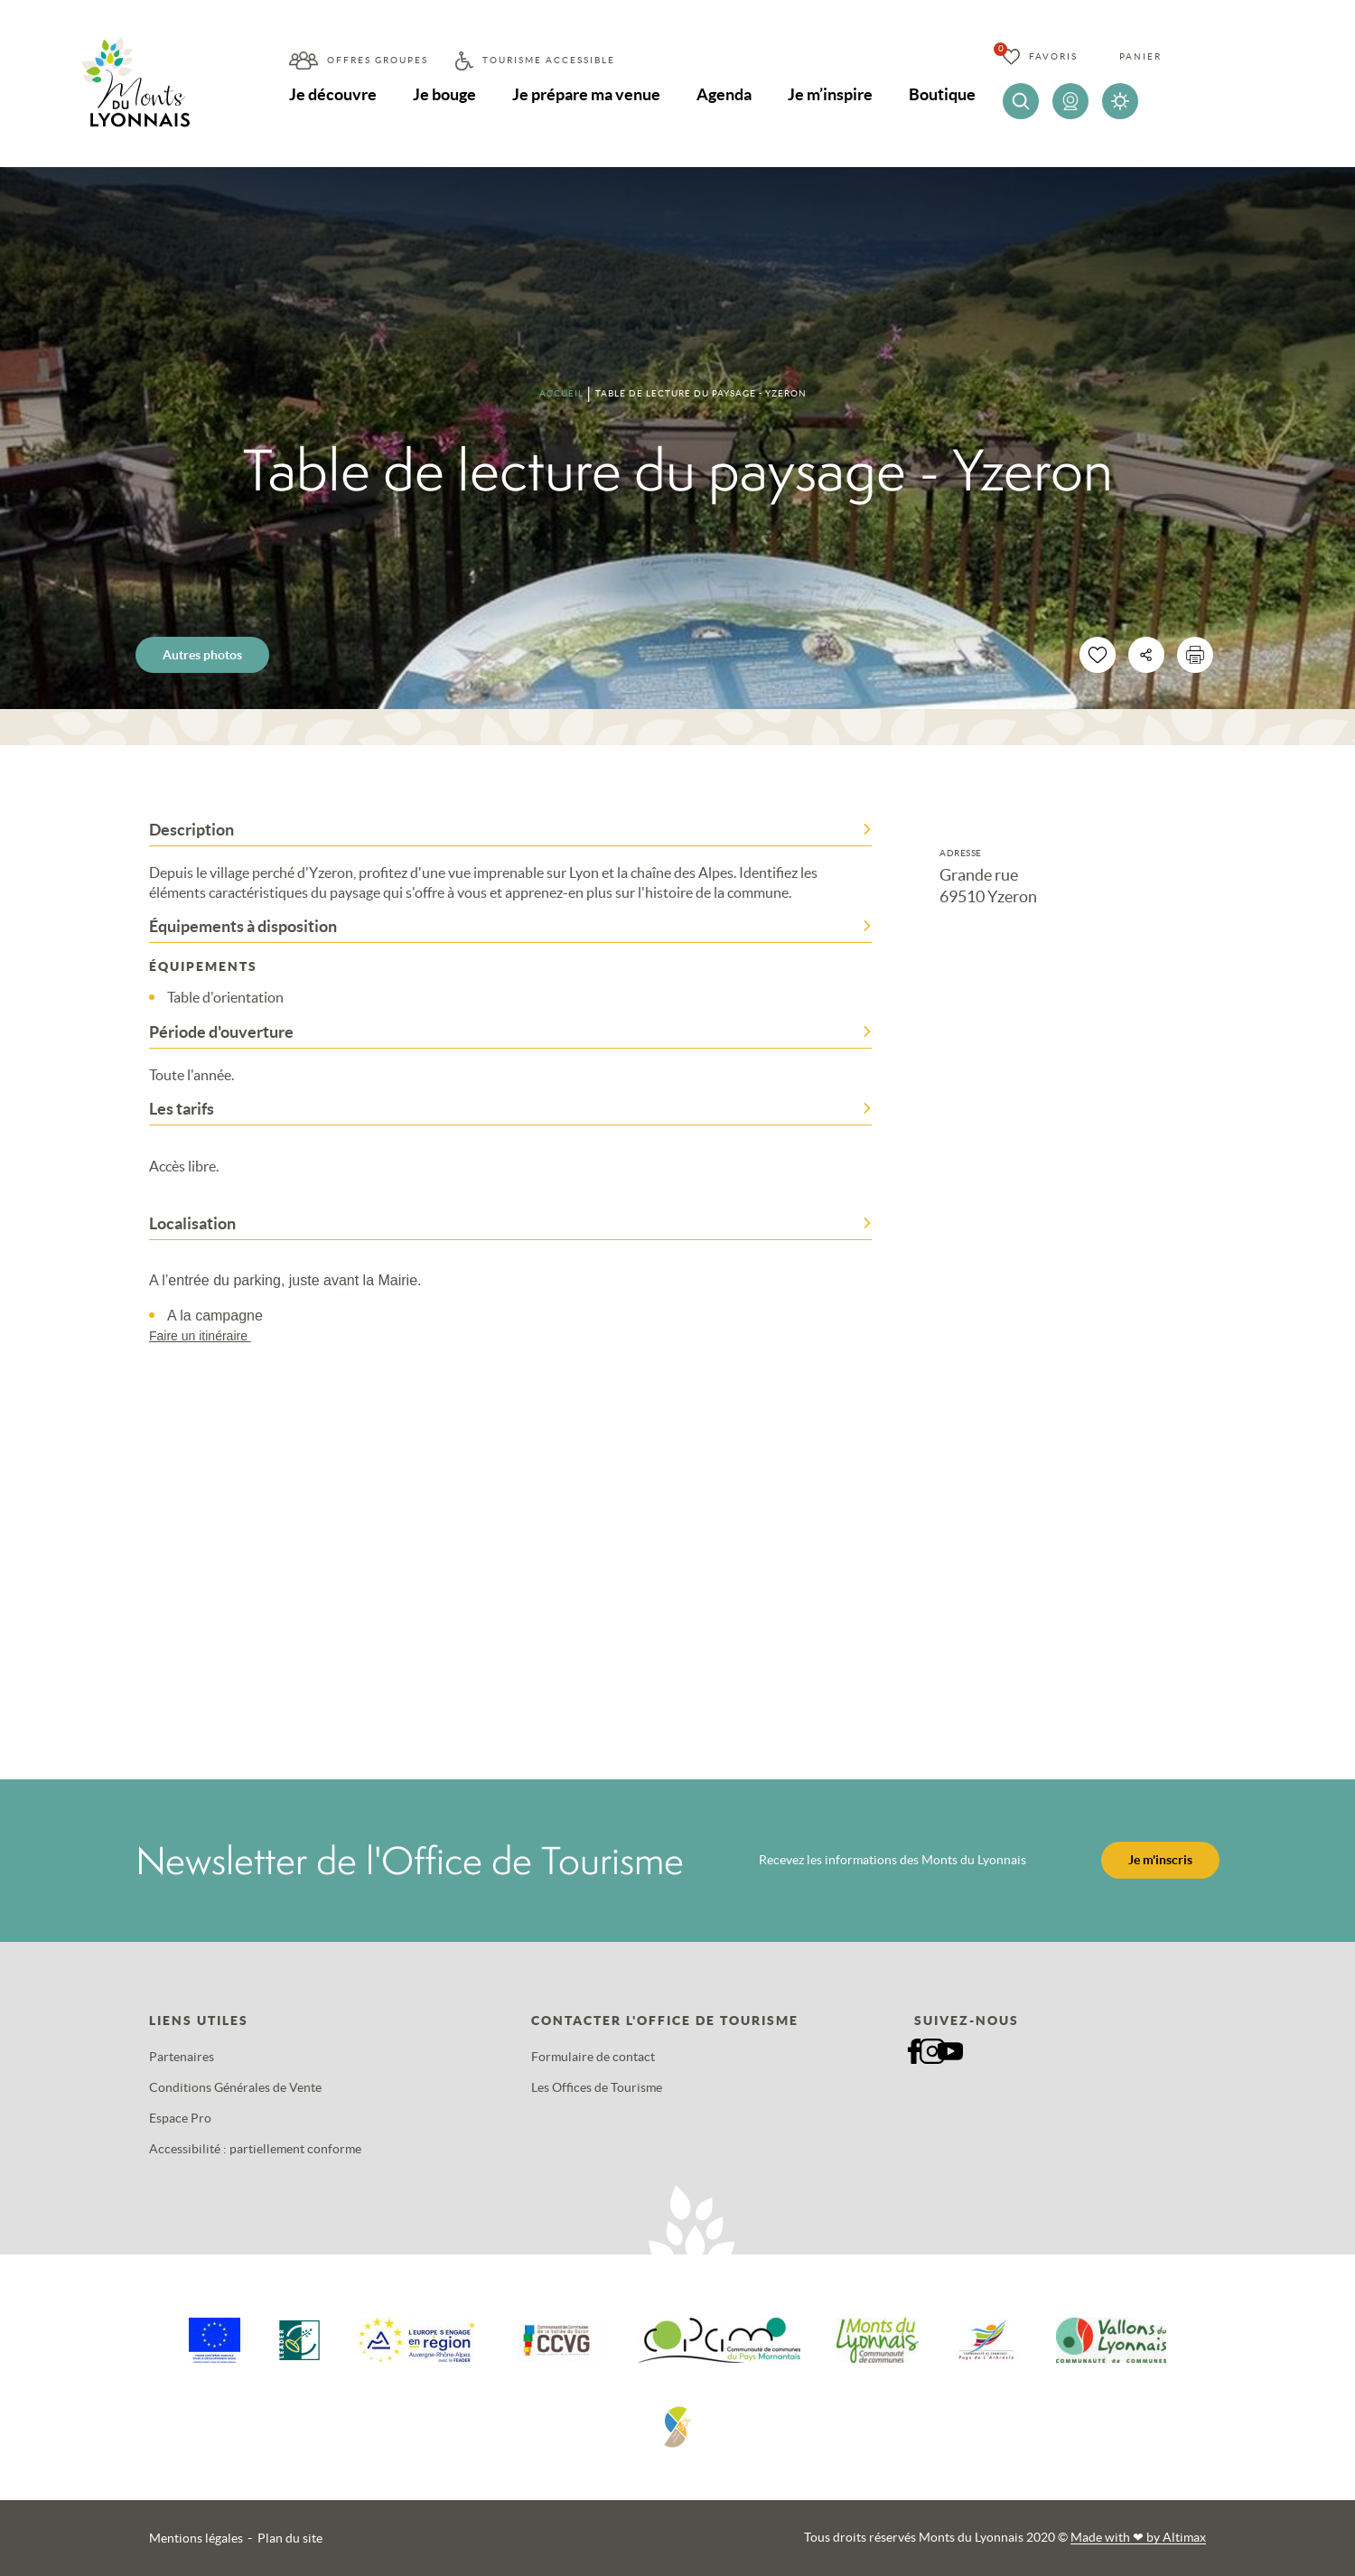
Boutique (942, 94)
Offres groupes (377, 60)
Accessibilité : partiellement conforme (255, 2149)
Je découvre (333, 94)
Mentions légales (196, 2538)
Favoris (1053, 56)
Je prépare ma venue (586, 94)
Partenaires (181, 2056)
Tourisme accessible (548, 60)
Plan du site (289, 2538)
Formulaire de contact (593, 2056)
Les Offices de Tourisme (596, 2087)
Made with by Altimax (1138, 2537)
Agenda (724, 94)
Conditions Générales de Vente (235, 2087)
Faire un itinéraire (208, 1336)
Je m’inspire (830, 94)
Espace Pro (180, 2118)
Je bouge (444, 94)
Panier (1140, 56)
